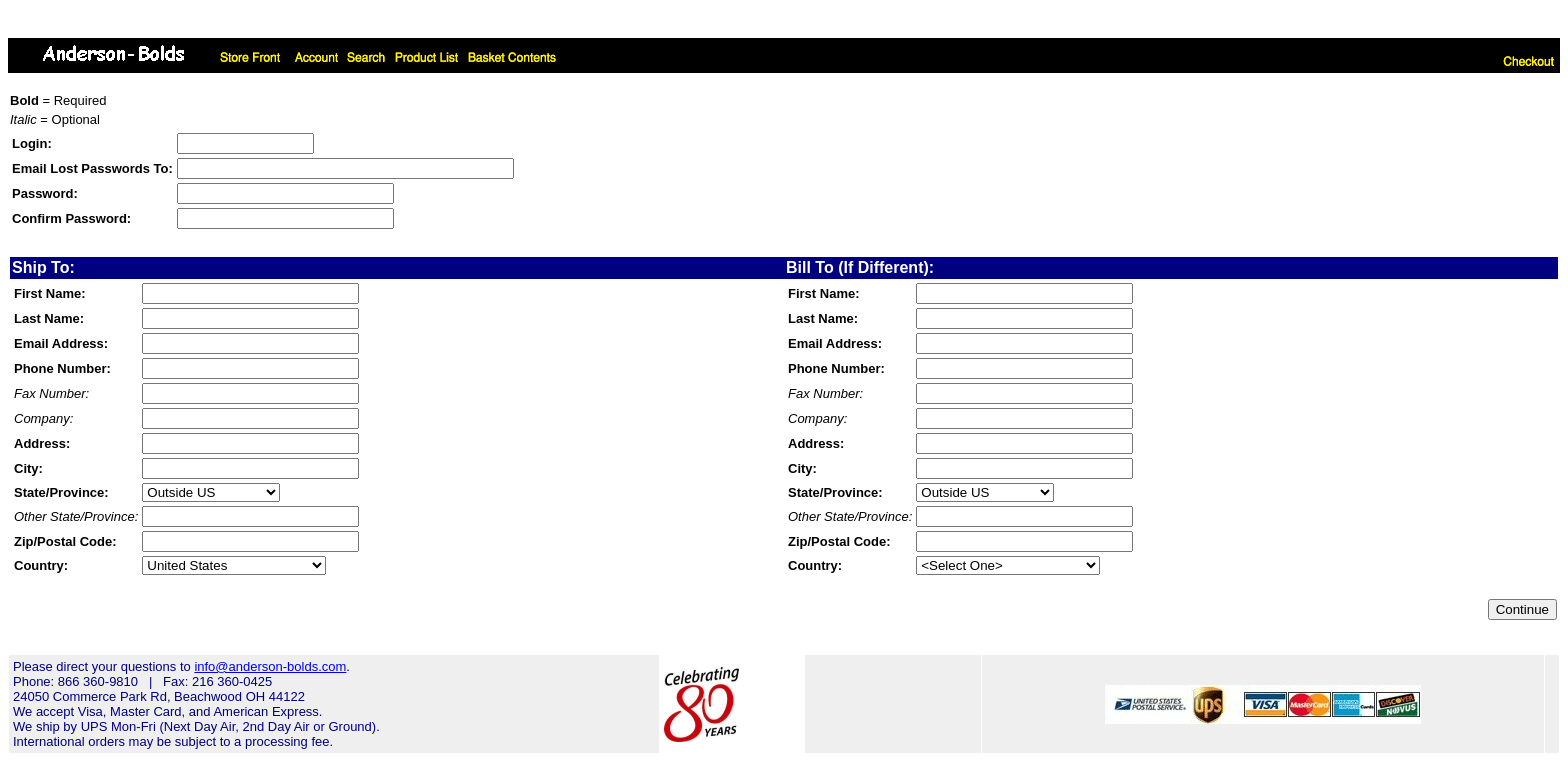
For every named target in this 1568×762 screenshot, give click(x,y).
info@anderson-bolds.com (270, 666)
